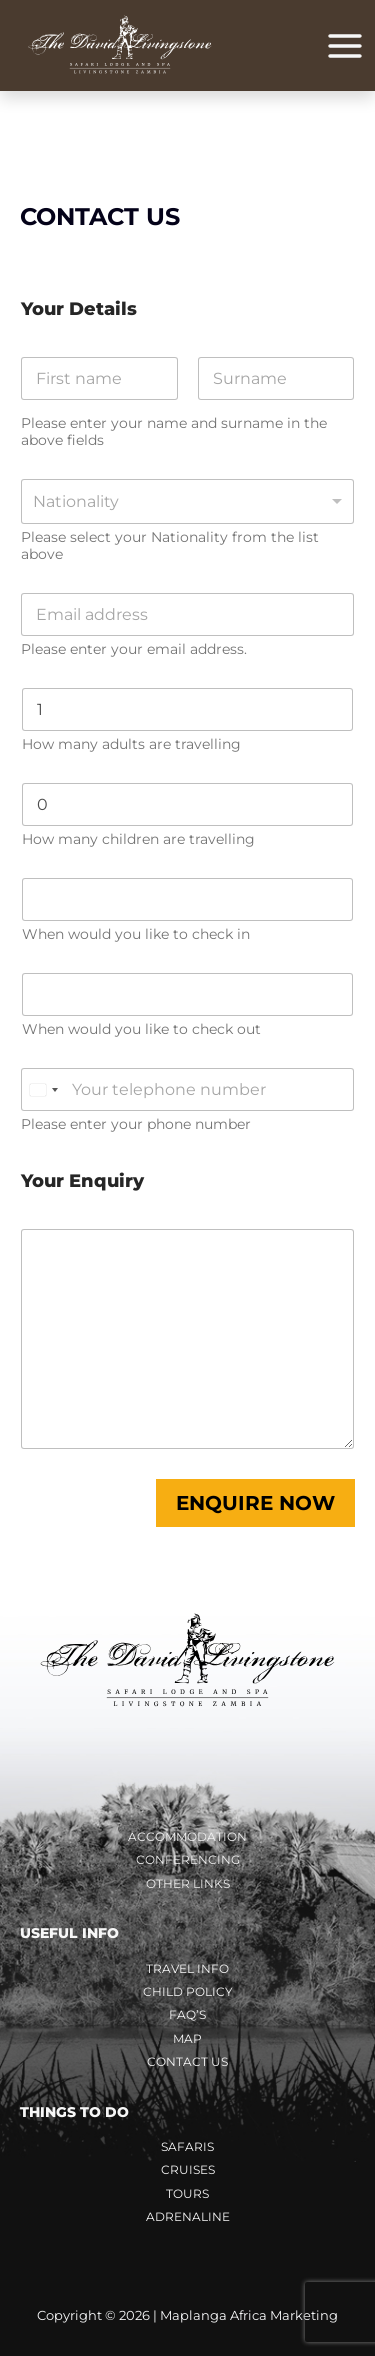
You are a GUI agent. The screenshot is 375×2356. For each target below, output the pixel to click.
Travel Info (187, 1968)
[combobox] (187, 501)
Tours (187, 2193)
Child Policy (188, 1991)
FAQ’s (187, 2014)
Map (187, 2038)
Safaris (187, 2146)
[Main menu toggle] (345, 46)
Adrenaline (188, 2216)
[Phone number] (187, 1089)
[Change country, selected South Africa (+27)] (43, 1089)
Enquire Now (255, 1503)
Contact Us (187, 2061)
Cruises (188, 2169)
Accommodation (187, 1836)
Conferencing (188, 1859)
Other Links (188, 1883)
